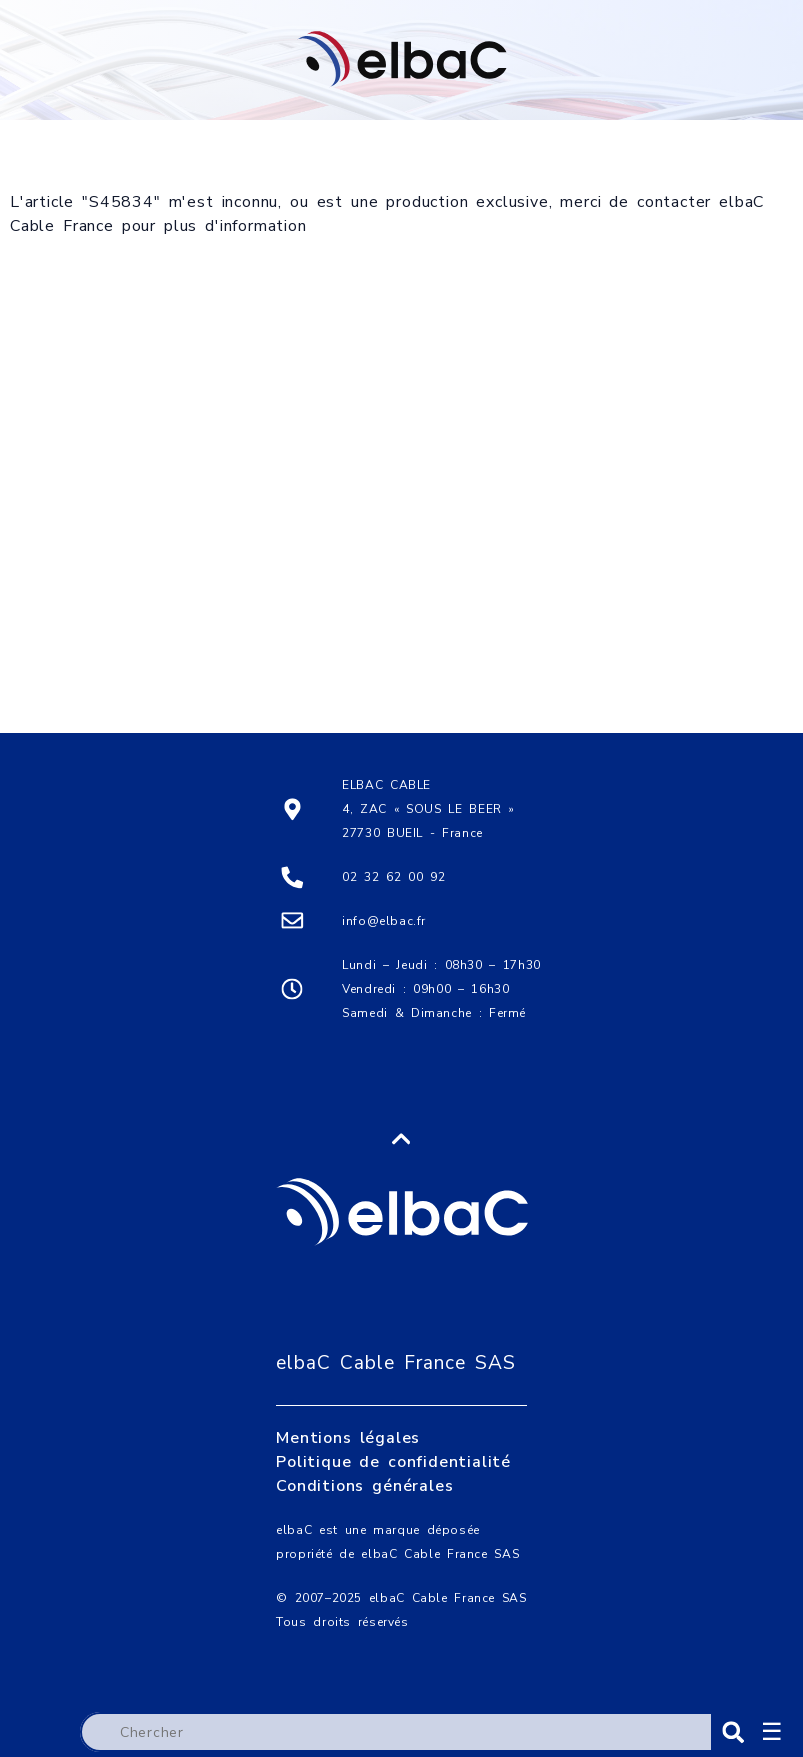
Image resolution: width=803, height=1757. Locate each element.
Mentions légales (348, 1406)
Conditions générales (364, 1454)
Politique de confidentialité (393, 1430)
